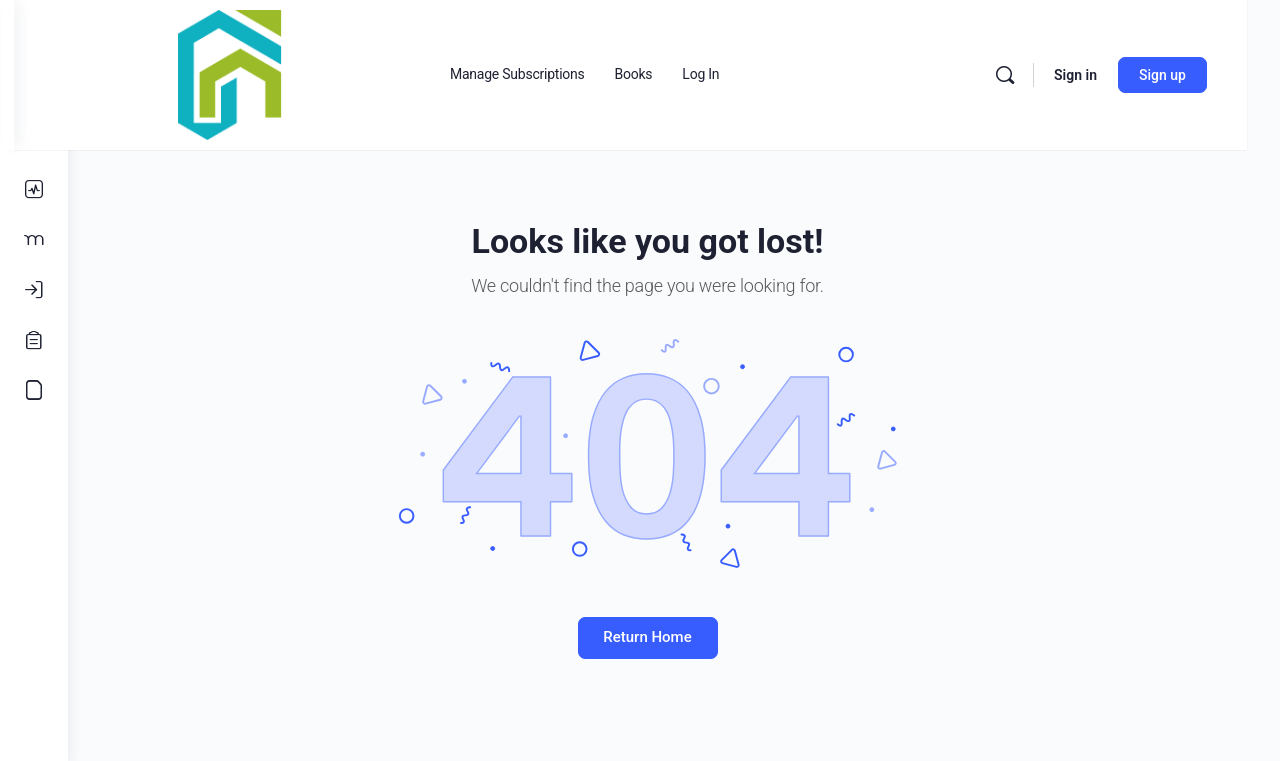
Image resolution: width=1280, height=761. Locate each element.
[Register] (34, 340)
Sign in (1108, 75)
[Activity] (34, 190)
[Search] (1038, 75)
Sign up (1195, 75)
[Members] (34, 240)
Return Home (674, 637)
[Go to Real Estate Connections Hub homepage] (283, 73)
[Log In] (34, 290)
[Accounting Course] (34, 390)
